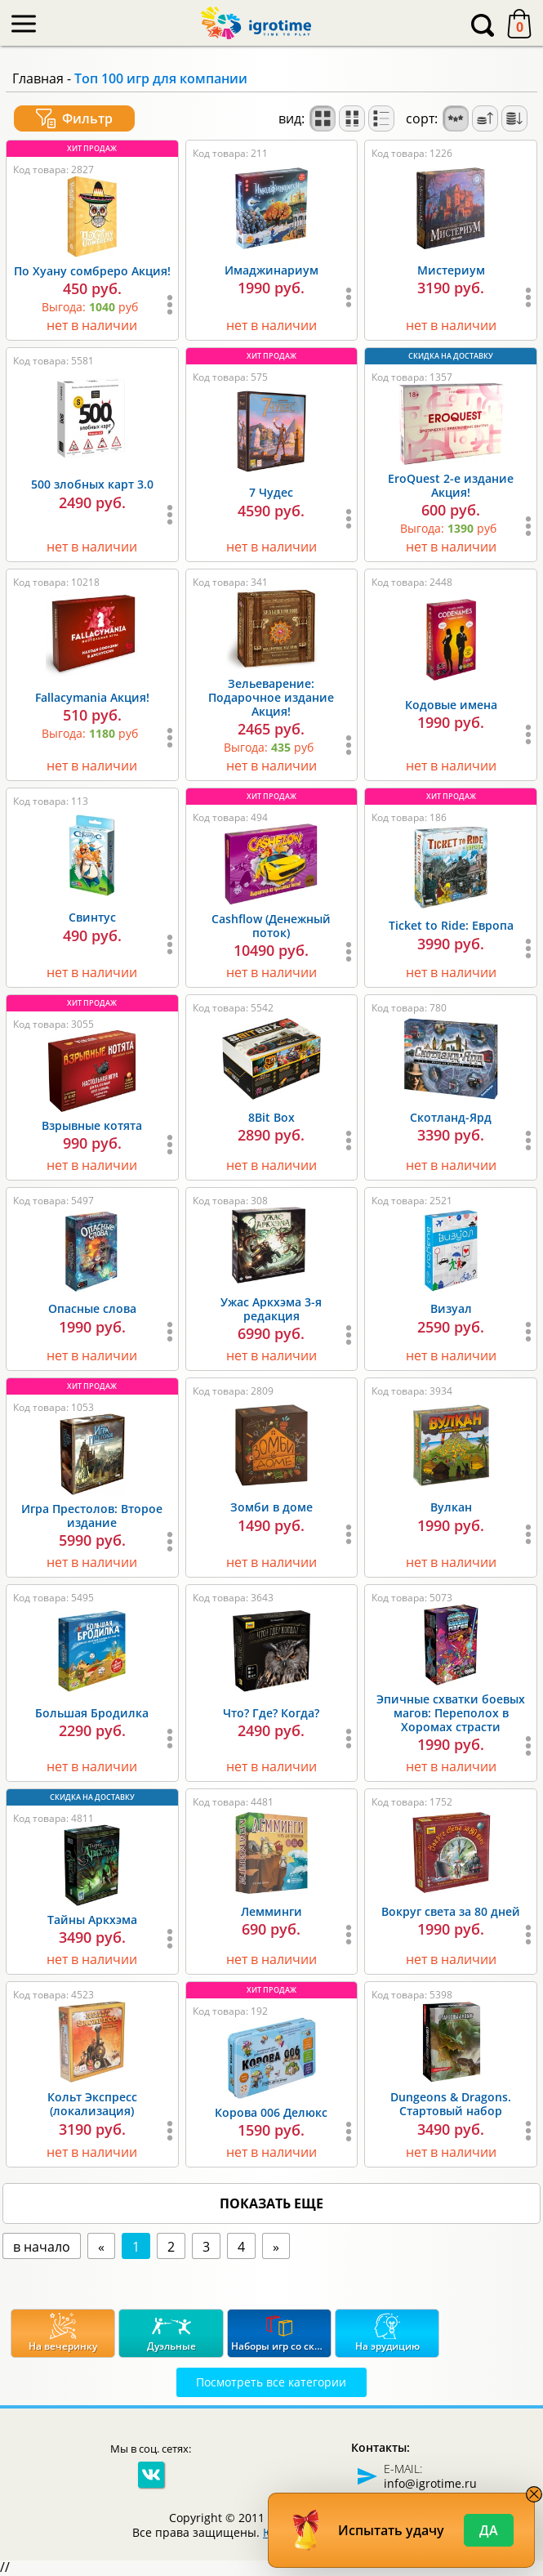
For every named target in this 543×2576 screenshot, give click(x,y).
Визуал (451, 1308)
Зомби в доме (271, 1507)
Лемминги (271, 1911)
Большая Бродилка (92, 1713)
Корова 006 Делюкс (271, 2112)
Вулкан (451, 1507)
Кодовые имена (451, 705)
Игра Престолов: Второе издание (91, 1515)
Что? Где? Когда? (271, 1713)
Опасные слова (92, 1308)
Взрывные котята (92, 1125)
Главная (38, 78)
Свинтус (92, 917)
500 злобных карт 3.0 (92, 484)
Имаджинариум (271, 270)
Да (488, 2530)
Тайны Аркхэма (92, 1919)
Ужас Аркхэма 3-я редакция (271, 1309)
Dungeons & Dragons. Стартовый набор (450, 2104)
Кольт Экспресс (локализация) (92, 2104)
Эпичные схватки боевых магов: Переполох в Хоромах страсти (450, 1713)
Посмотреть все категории (271, 2382)
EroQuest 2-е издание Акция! (451, 485)
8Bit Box (271, 1117)
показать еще (271, 2203)
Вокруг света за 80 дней (450, 1911)
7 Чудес (271, 492)
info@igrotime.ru (430, 2483)
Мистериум (451, 270)
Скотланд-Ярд (451, 1117)
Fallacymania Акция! (92, 697)
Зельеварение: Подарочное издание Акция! (271, 697)
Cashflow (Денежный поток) (271, 926)
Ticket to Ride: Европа (451, 925)
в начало (41, 2247)
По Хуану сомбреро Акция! (92, 271)
